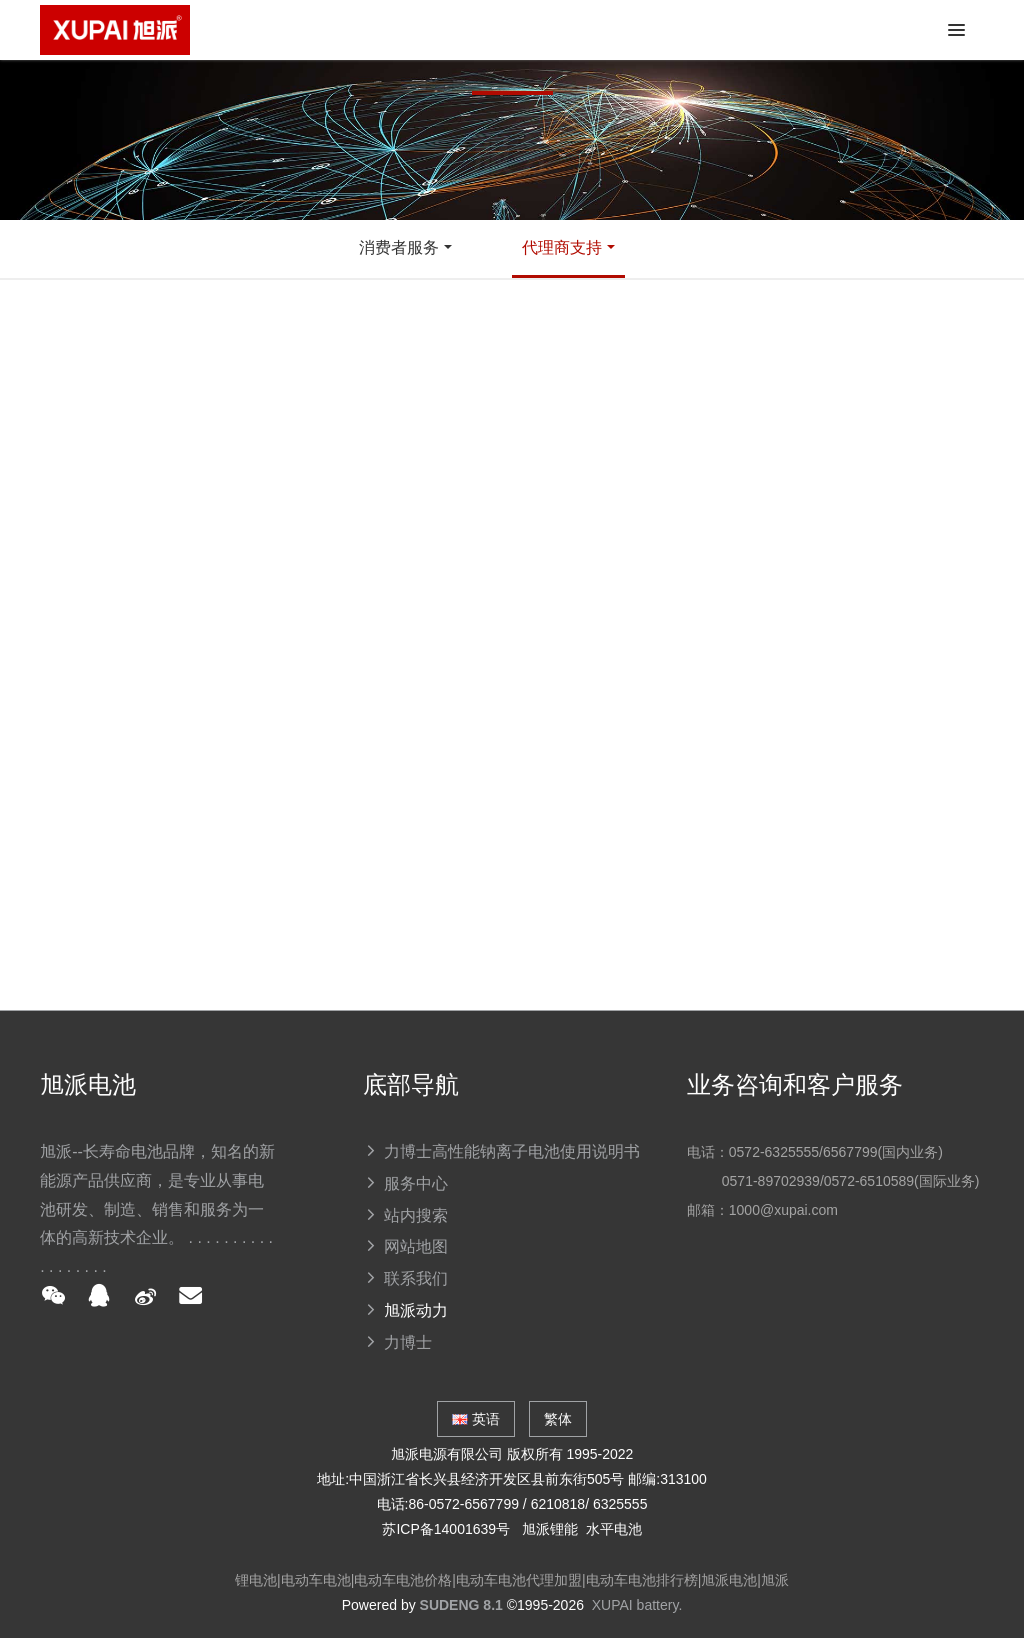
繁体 (558, 1419)
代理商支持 (562, 247)
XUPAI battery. (637, 1605)
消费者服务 (399, 247)
